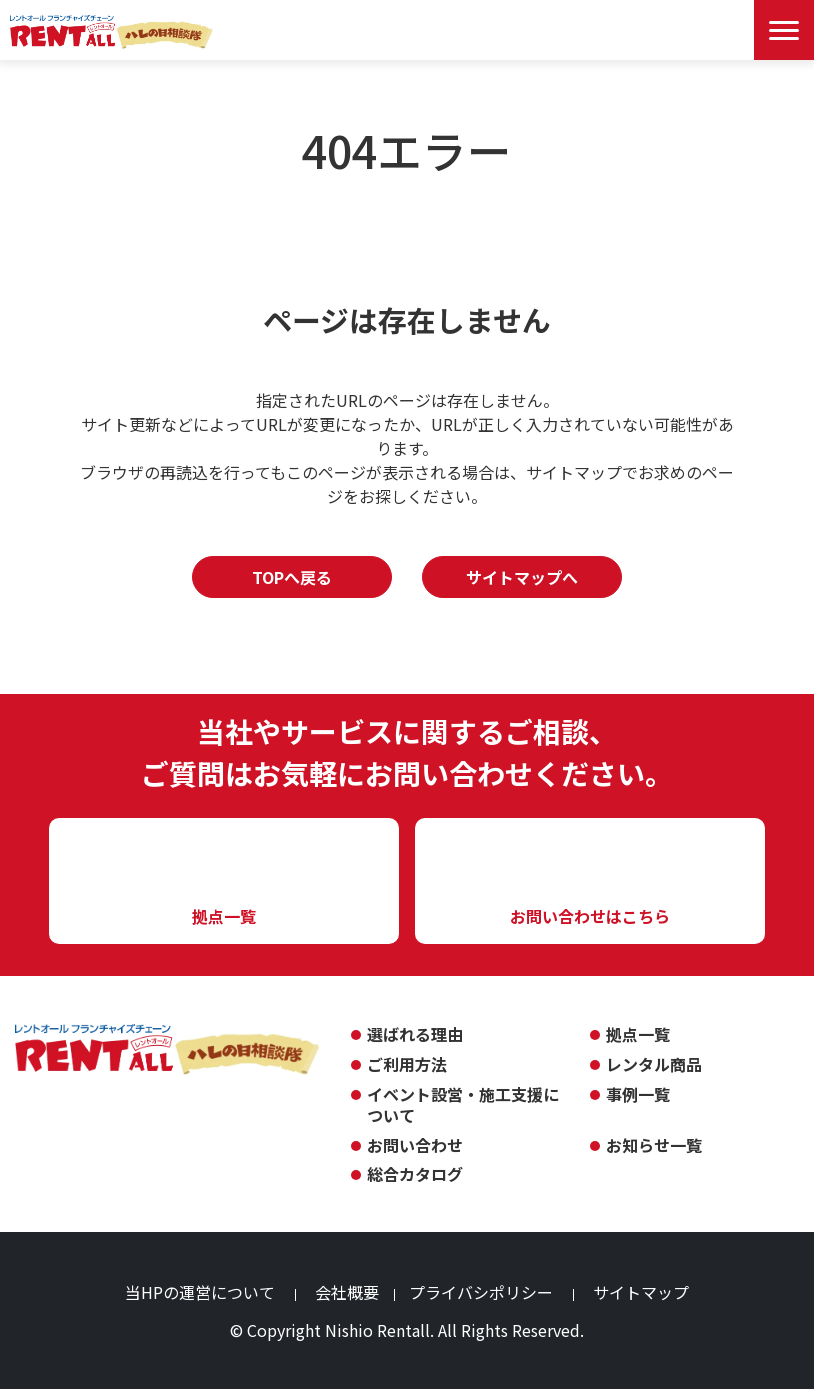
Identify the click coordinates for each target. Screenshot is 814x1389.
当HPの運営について (200, 1292)
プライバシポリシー (481, 1292)
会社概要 (347, 1292)
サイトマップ (641, 1292)
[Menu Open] (784, 30)
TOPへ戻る (292, 577)
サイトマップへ (522, 577)
